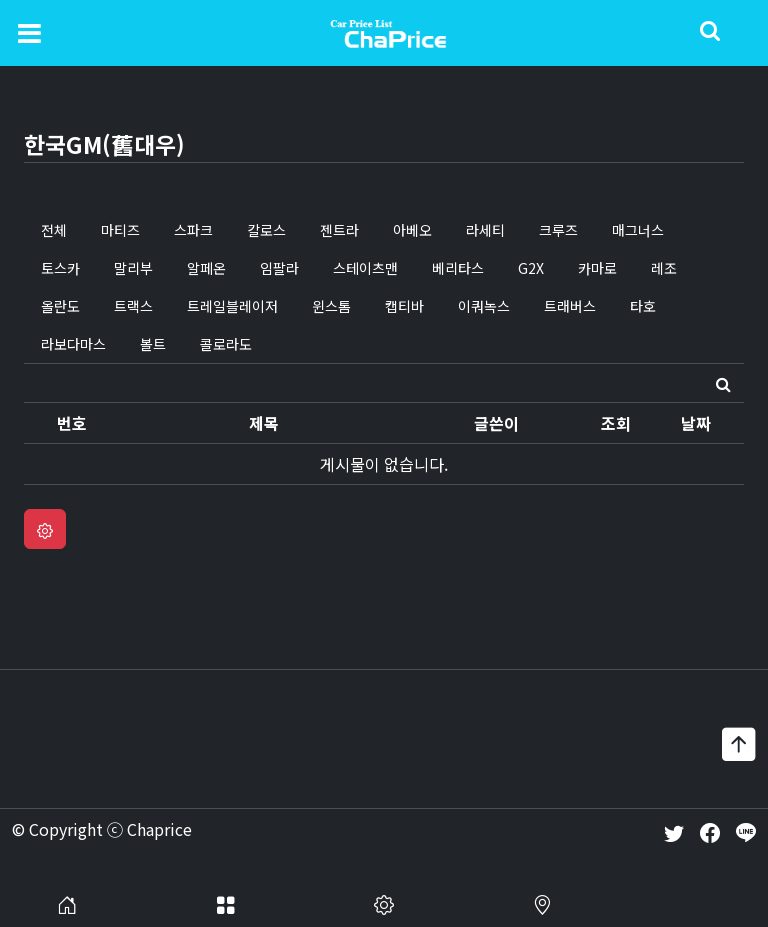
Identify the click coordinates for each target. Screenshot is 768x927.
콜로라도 (226, 344)
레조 (664, 268)
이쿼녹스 (484, 306)
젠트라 (339, 230)
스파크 (193, 230)
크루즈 (558, 230)
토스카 (60, 268)
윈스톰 (331, 306)
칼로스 (266, 230)
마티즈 (120, 230)
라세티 (485, 230)
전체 (54, 230)
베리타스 (458, 268)
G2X (531, 268)
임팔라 (279, 268)
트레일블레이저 (232, 306)
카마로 (597, 268)
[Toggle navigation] (29, 32)
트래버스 (570, 306)
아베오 (412, 230)
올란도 (60, 306)
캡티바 (404, 306)
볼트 (153, 344)
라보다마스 (73, 344)
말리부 (133, 268)
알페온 (206, 268)
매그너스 (638, 230)
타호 (643, 306)
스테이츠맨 (365, 268)
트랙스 (133, 306)
